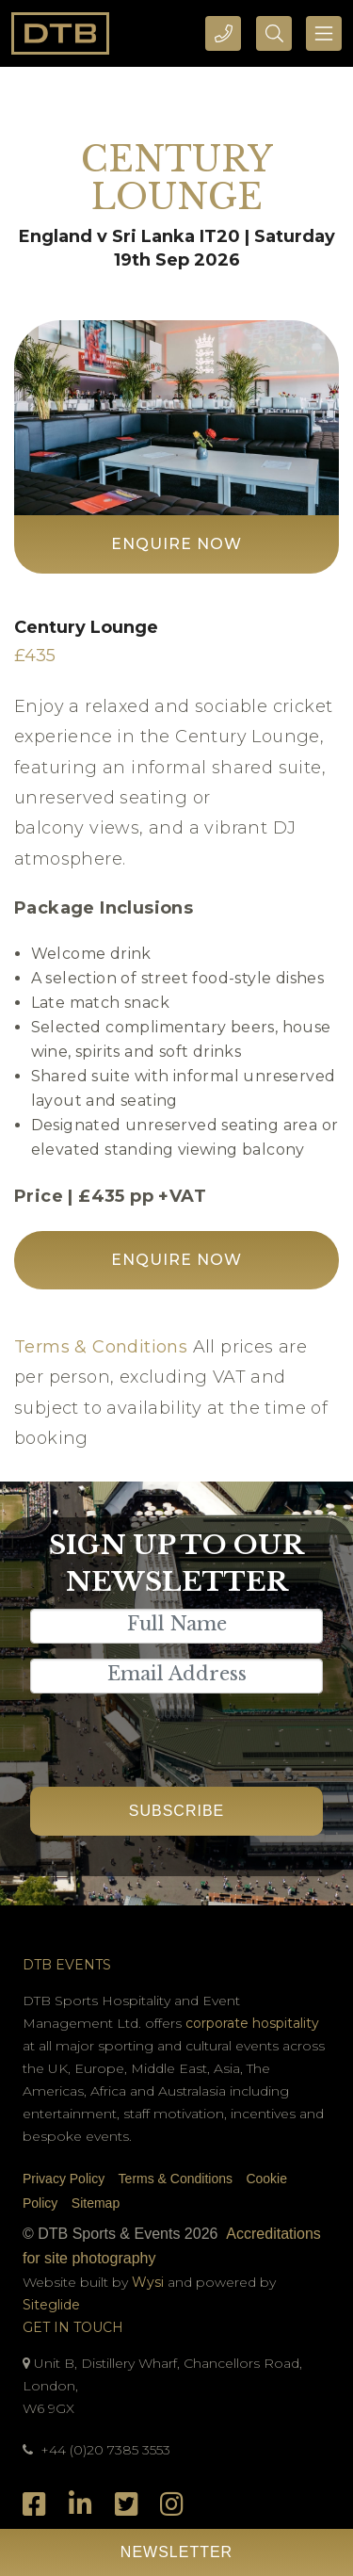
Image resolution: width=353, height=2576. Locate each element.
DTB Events (67, 1964)
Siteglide (51, 2304)
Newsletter (176, 2552)
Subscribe (176, 1811)
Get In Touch (73, 2327)
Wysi (150, 2282)
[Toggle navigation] (324, 33)
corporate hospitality (252, 2023)
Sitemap (96, 2203)
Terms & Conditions (100, 1347)
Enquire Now (176, 544)
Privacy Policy (63, 2178)
